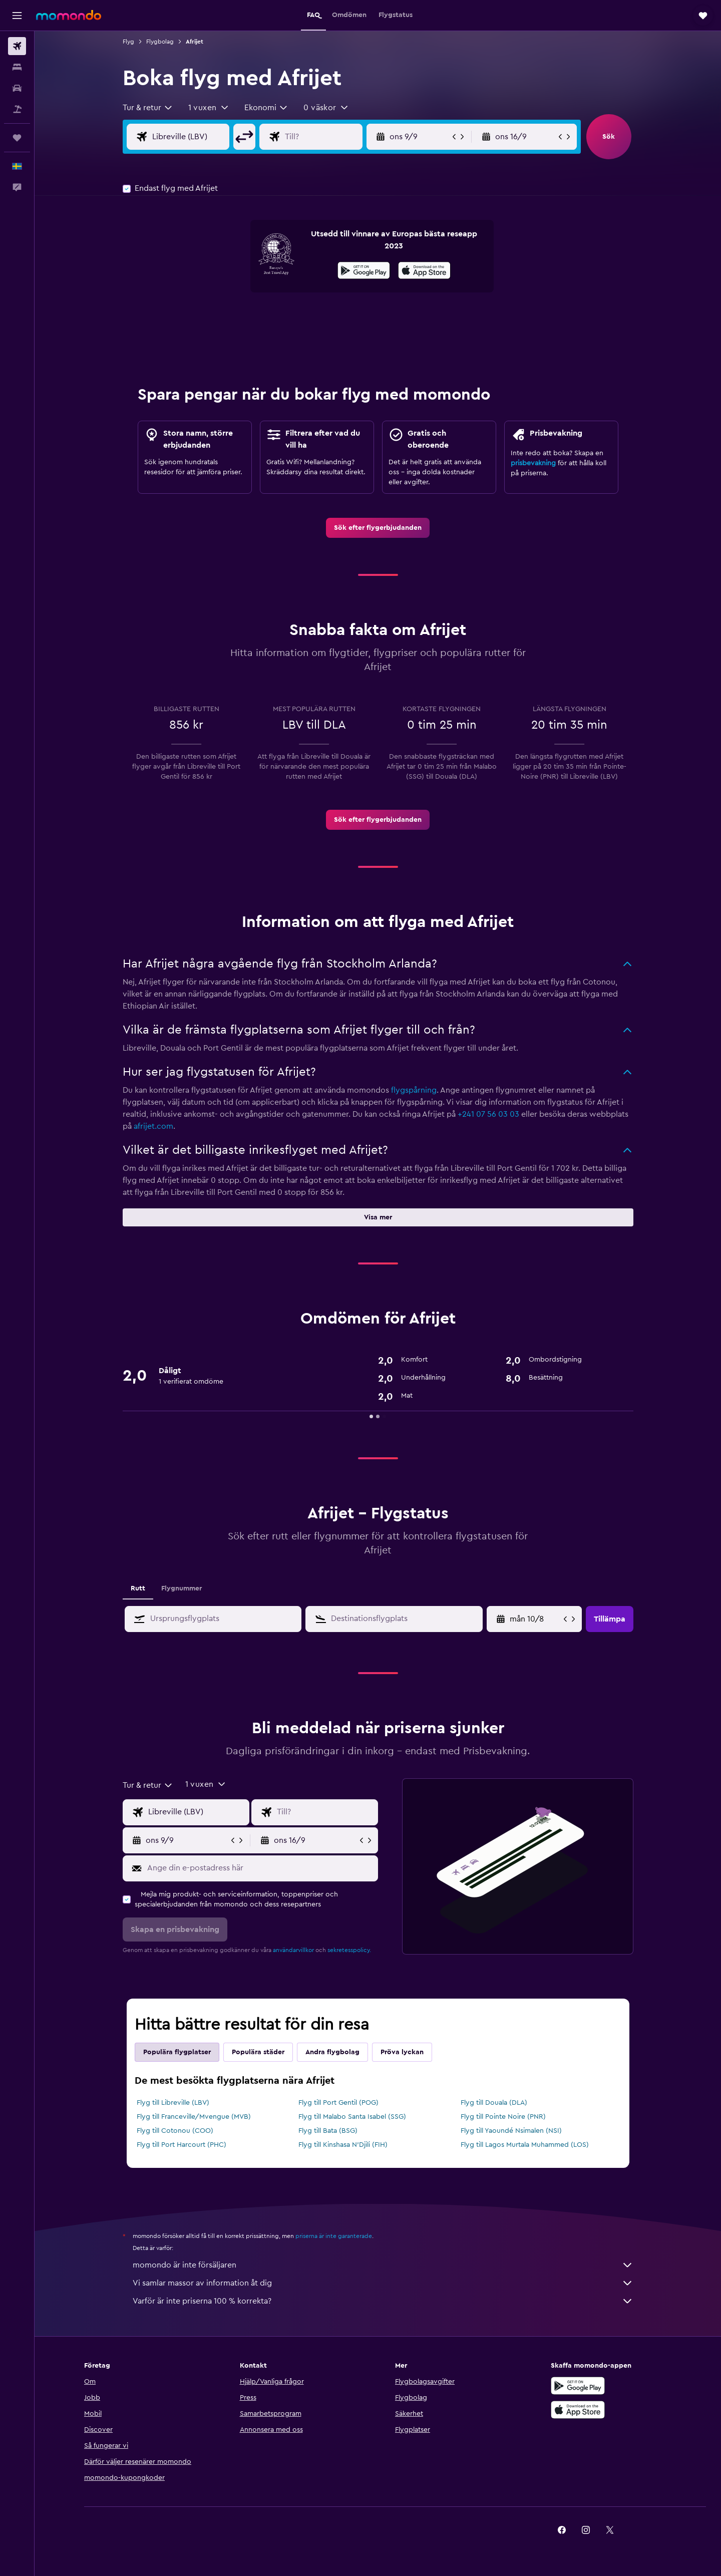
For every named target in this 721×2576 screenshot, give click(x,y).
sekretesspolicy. (349, 1950)
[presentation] (424, 270)
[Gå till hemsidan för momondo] (68, 15)
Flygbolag (160, 42)
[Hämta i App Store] (424, 272)
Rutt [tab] (138, 1588)
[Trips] (17, 138)
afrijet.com (153, 1126)
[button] (17, 16)
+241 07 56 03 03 (488, 1114)
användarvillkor (293, 1950)
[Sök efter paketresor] (17, 109)
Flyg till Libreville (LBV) (173, 2102)
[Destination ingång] (331, 137)
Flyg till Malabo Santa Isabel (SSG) (352, 2116)
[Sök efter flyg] (17, 46)
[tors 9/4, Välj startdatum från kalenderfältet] (535, 1619)
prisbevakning (533, 463)
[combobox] (148, 108)
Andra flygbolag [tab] (332, 2052)
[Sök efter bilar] (17, 88)
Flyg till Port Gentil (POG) (338, 2102)
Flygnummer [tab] (181, 1588)
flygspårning (414, 1090)
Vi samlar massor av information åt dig (383, 2283)
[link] (378, 528)
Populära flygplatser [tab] (177, 2052)
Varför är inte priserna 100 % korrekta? (383, 2301)
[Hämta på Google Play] (363, 272)
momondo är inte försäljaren (383, 2265)
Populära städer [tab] (258, 2052)
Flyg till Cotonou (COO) (175, 2130)
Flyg (128, 42)
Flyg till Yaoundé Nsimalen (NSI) (511, 2130)
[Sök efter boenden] (17, 67)
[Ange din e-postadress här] (260, 1868)
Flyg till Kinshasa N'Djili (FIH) (343, 2144)
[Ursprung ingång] (199, 137)
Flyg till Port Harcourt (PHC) (181, 2144)
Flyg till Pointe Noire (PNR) (503, 2116)
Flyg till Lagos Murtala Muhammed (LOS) (525, 2144)
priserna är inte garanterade (333, 2236)
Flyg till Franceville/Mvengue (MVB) (194, 2116)
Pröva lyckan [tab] (402, 2052)
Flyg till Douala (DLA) (494, 2102)
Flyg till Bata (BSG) (327, 2130)
